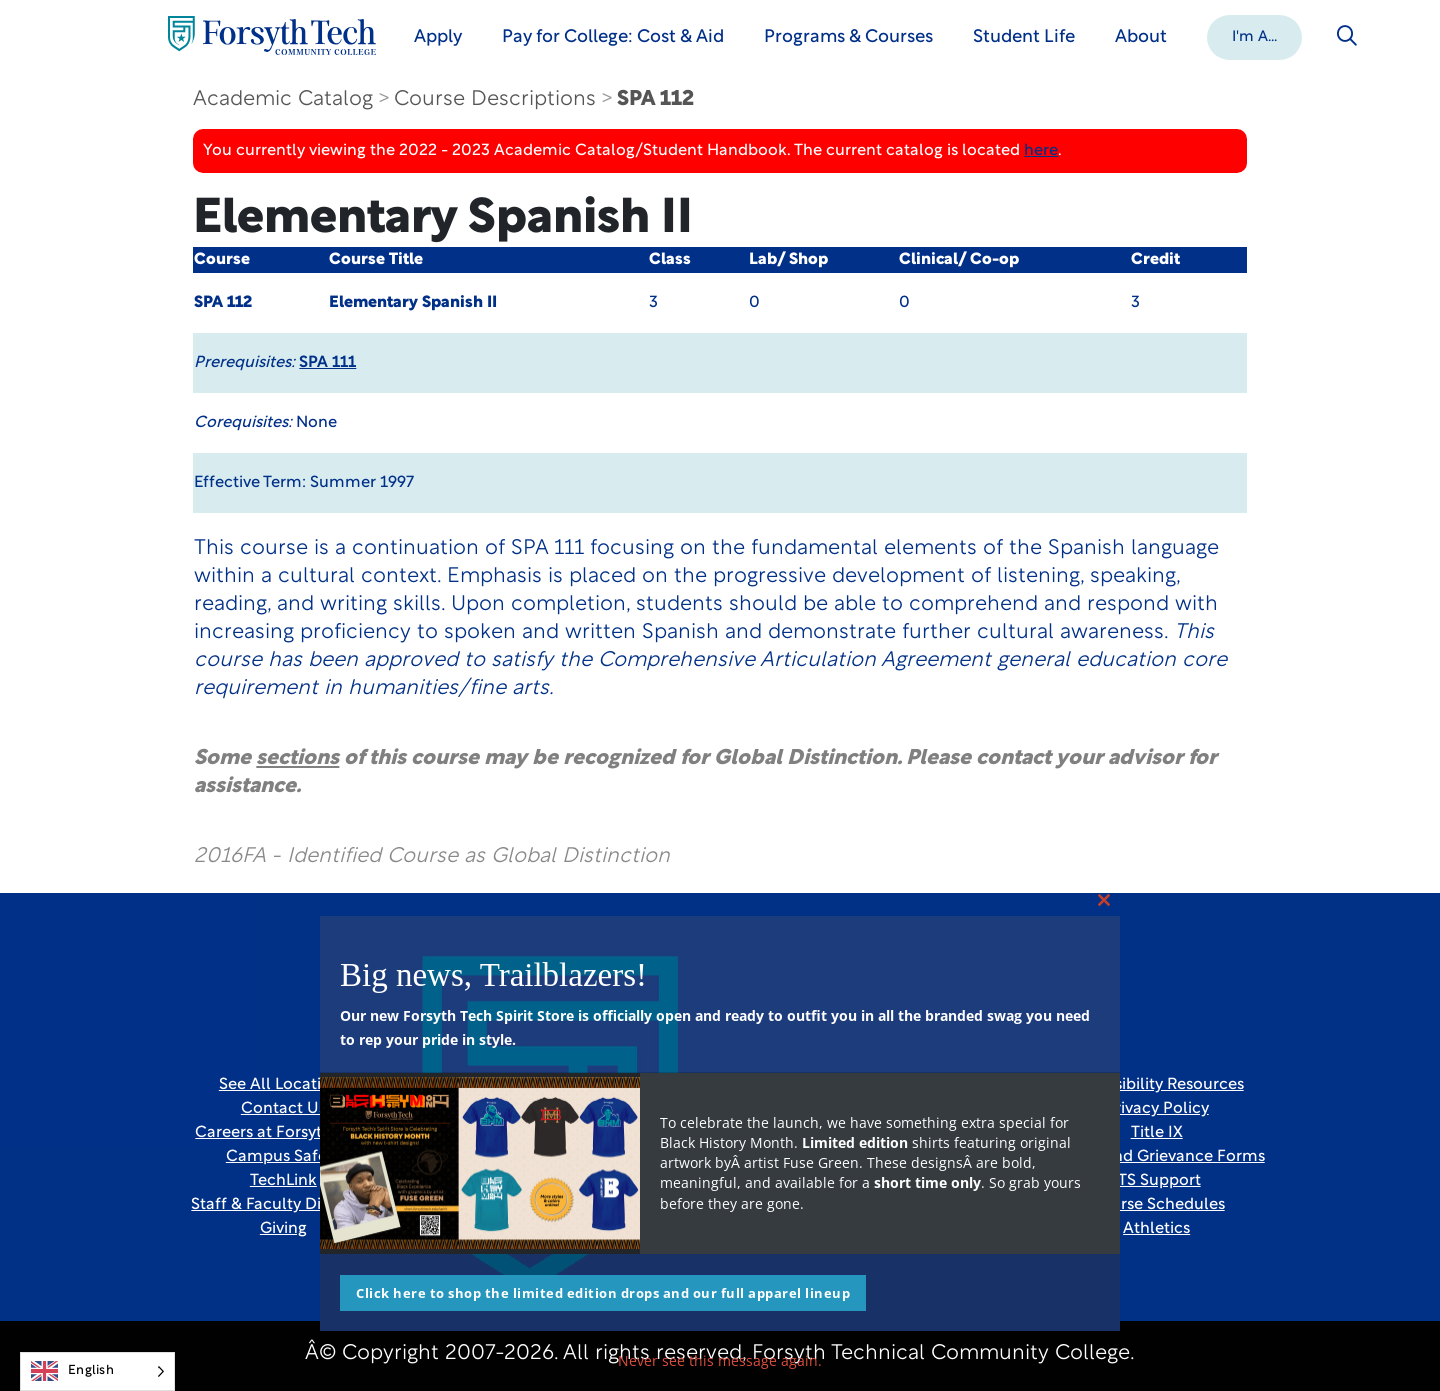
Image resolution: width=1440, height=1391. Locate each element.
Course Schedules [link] (1157, 1205)
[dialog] (1380, 1331)
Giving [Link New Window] (283, 1229)
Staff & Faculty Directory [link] (283, 1205)
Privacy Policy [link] (1157, 1109)
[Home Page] (273, 35)
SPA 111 (327, 363)
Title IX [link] (1157, 1133)
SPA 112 (655, 99)
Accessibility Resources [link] (1157, 1085)
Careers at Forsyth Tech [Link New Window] (283, 1133)
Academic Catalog (283, 99)
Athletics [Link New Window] (1156, 1229)
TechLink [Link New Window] (283, 1181)
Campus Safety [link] (283, 1157)
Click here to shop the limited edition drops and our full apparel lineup (603, 1293)
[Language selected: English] (97, 1371)
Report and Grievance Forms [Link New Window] (1157, 1157)
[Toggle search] (1348, 36)
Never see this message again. (720, 1360)
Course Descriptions (495, 99)
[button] (1255, 36)
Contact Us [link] (283, 1109)
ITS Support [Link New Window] (1157, 1181)
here (1041, 151)
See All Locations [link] (283, 1085)
